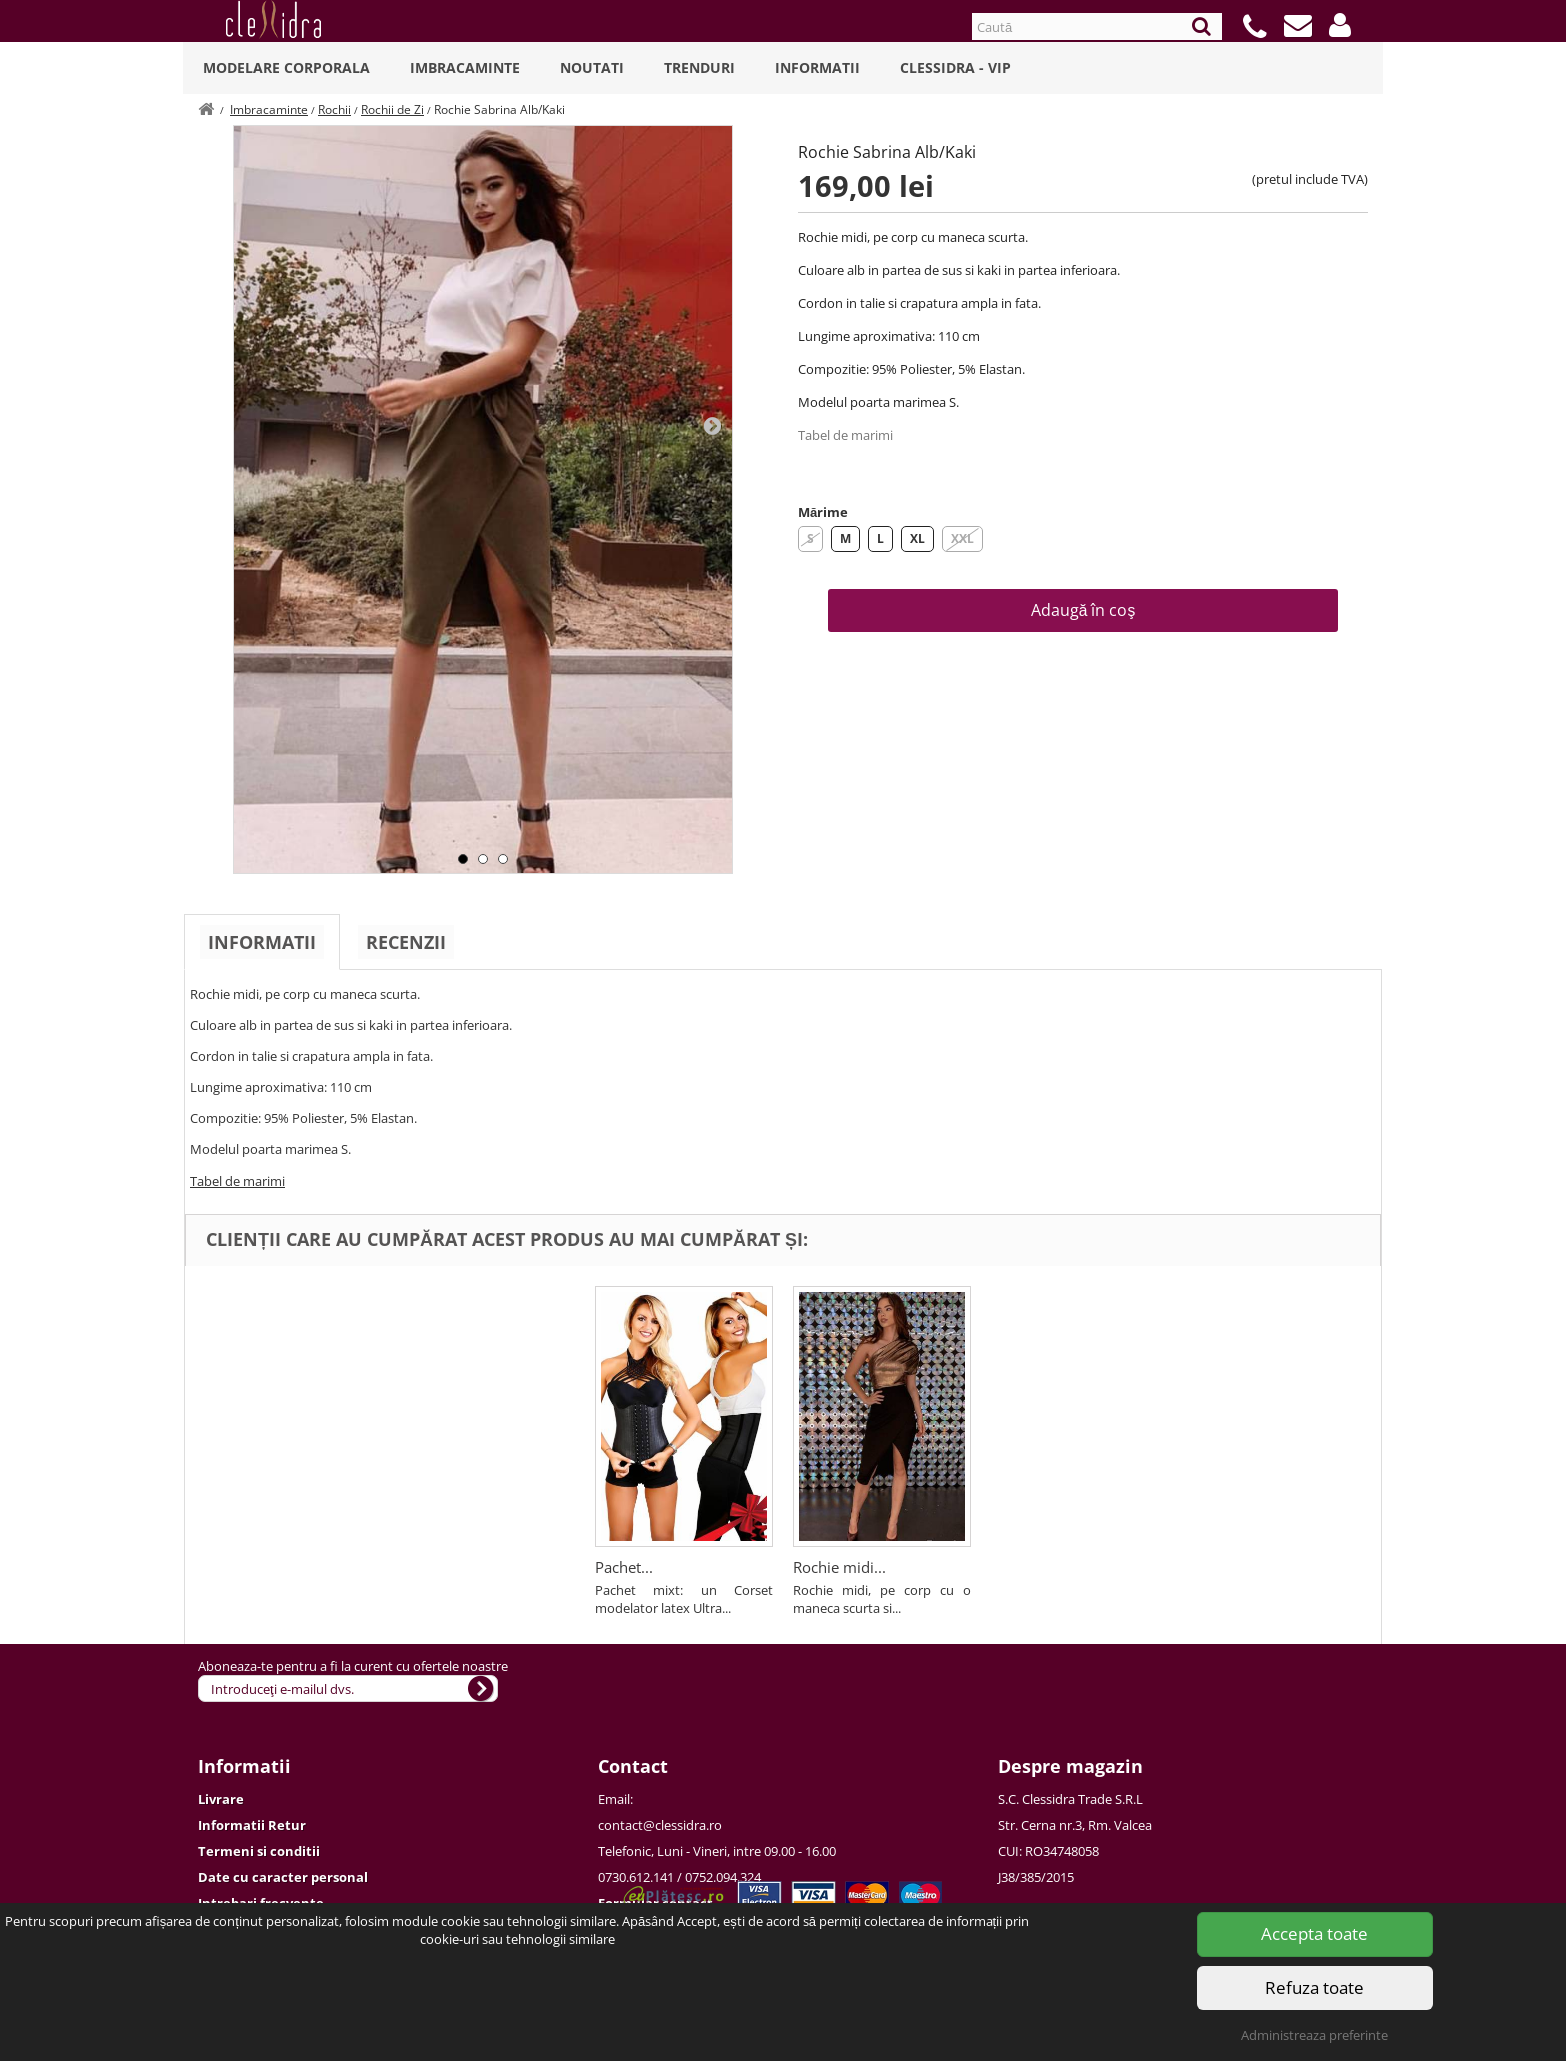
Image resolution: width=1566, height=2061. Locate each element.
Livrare (221, 1799)
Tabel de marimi (845, 435)
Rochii (334, 109)
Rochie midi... (839, 1567)
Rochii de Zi (392, 109)
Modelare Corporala (286, 67)
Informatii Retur (252, 1825)
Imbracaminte (465, 67)
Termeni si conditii (259, 1851)
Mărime (823, 512)
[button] (1340, 25)
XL (917, 538)
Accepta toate (1314, 1933)
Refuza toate (1314, 1987)
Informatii (817, 67)
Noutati (592, 67)
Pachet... (624, 1567)
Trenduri (699, 67)
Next (712, 425)
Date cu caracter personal (283, 1877)
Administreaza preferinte (1314, 2035)
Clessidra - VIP (955, 67)
